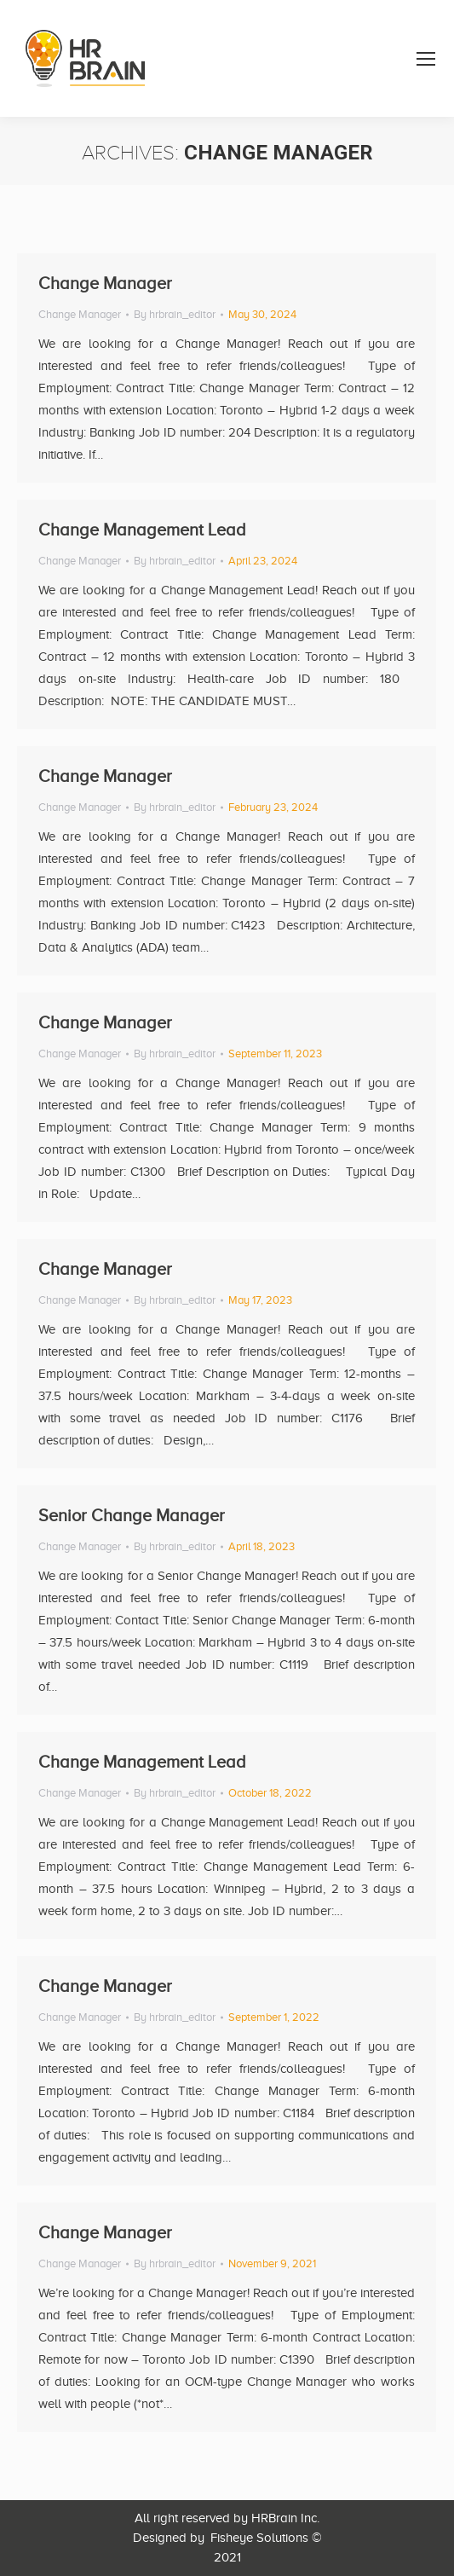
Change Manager (105, 283)
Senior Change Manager (131, 1515)
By (175, 314)
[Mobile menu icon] (426, 59)
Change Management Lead (142, 529)
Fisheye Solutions (259, 2537)
